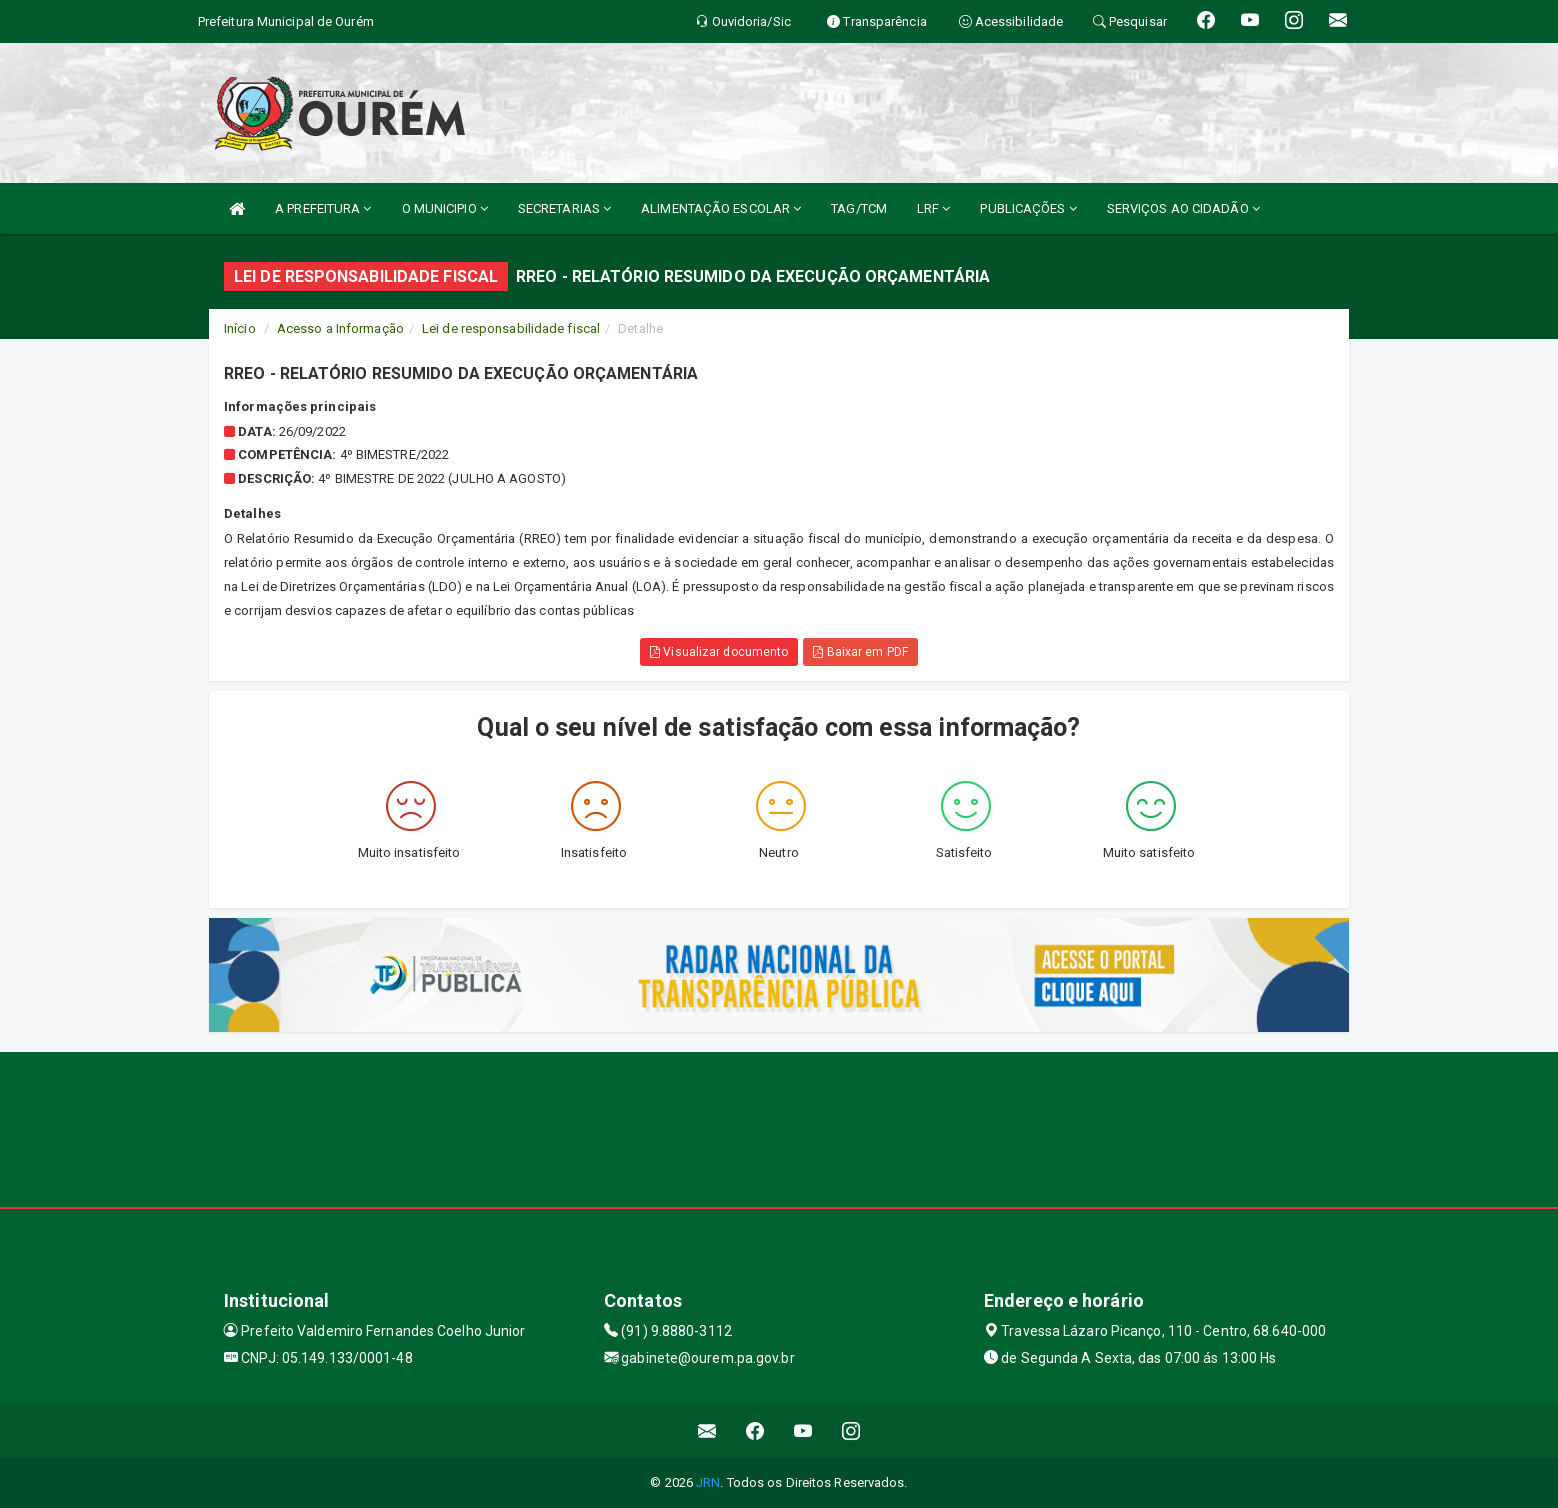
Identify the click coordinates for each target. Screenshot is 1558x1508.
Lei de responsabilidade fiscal (511, 328)
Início (240, 328)
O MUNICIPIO (445, 208)
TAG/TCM (859, 208)
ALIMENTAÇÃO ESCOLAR (721, 208)
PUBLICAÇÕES (1028, 208)
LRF (934, 208)
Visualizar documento (719, 652)
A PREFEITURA (323, 208)
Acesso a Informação (340, 328)
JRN (708, 1482)
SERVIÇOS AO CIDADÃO (1183, 208)
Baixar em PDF (860, 652)
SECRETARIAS (564, 208)
